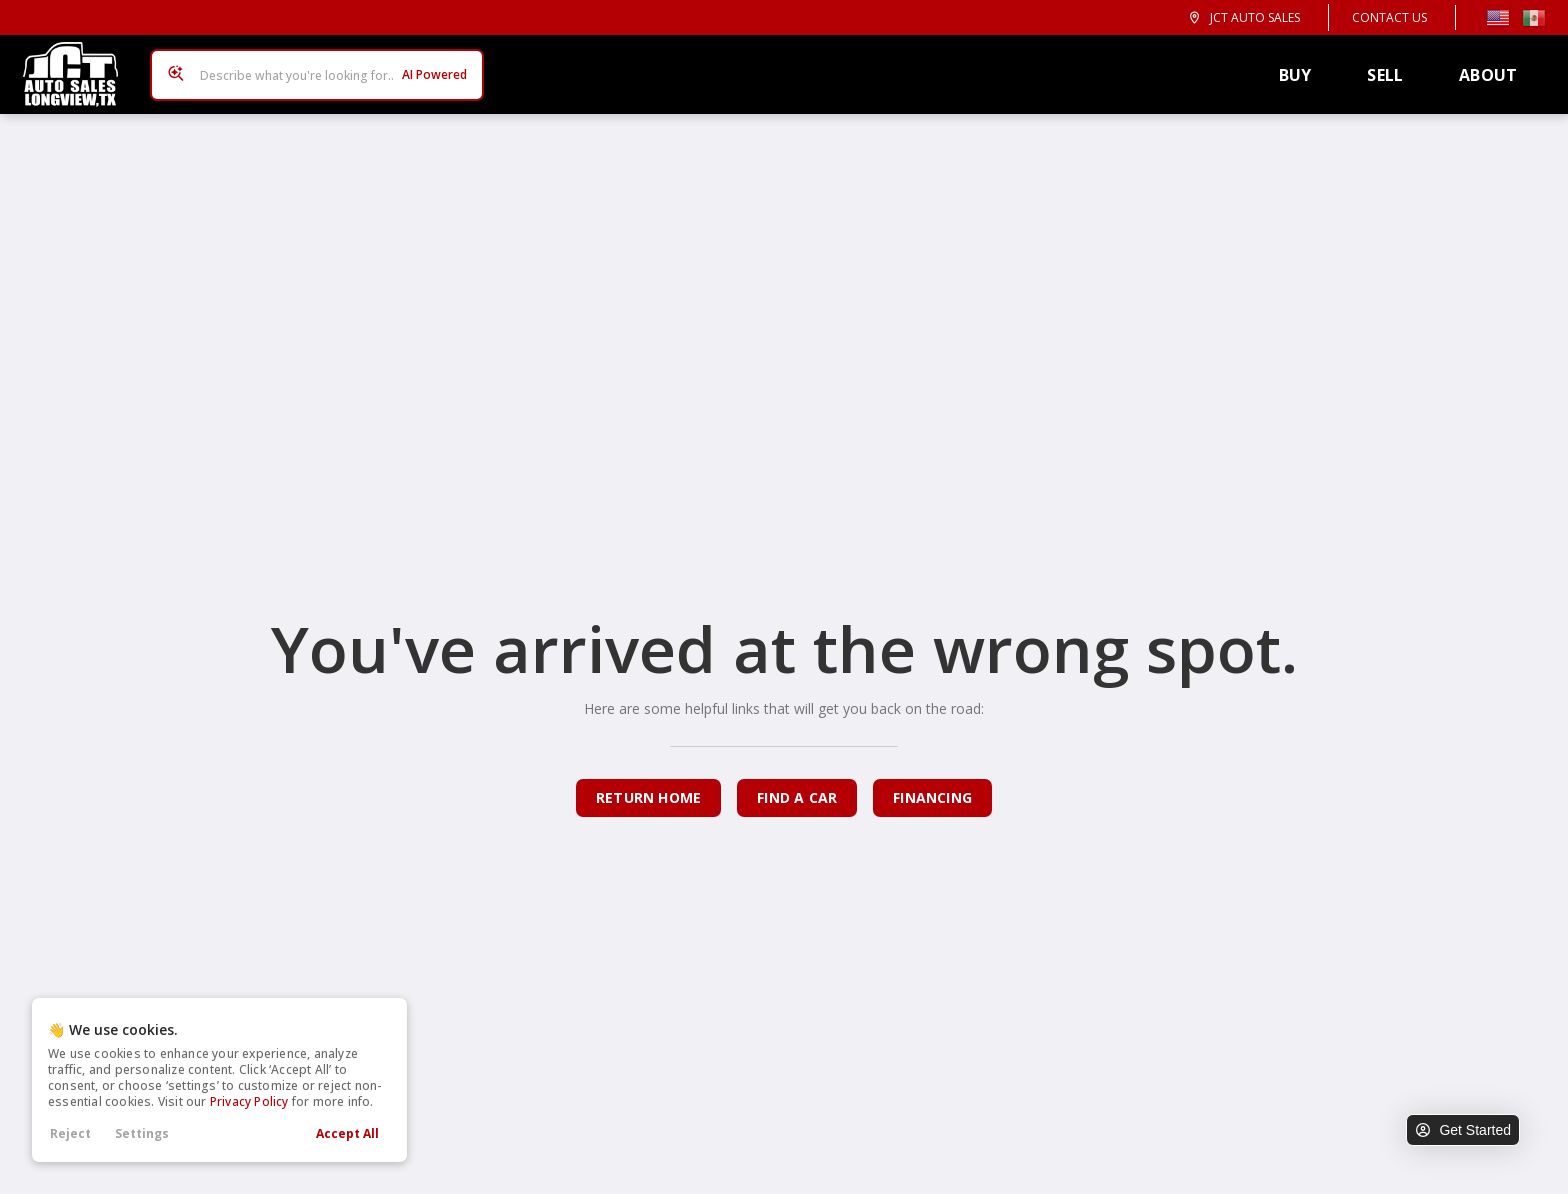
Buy (1302, 68)
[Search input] (311, 68)
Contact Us (1389, 17)
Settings (142, 1133)
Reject (70, 1133)
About (1495, 68)
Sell (1392, 68)
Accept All (347, 1133)
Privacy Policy (249, 1101)
